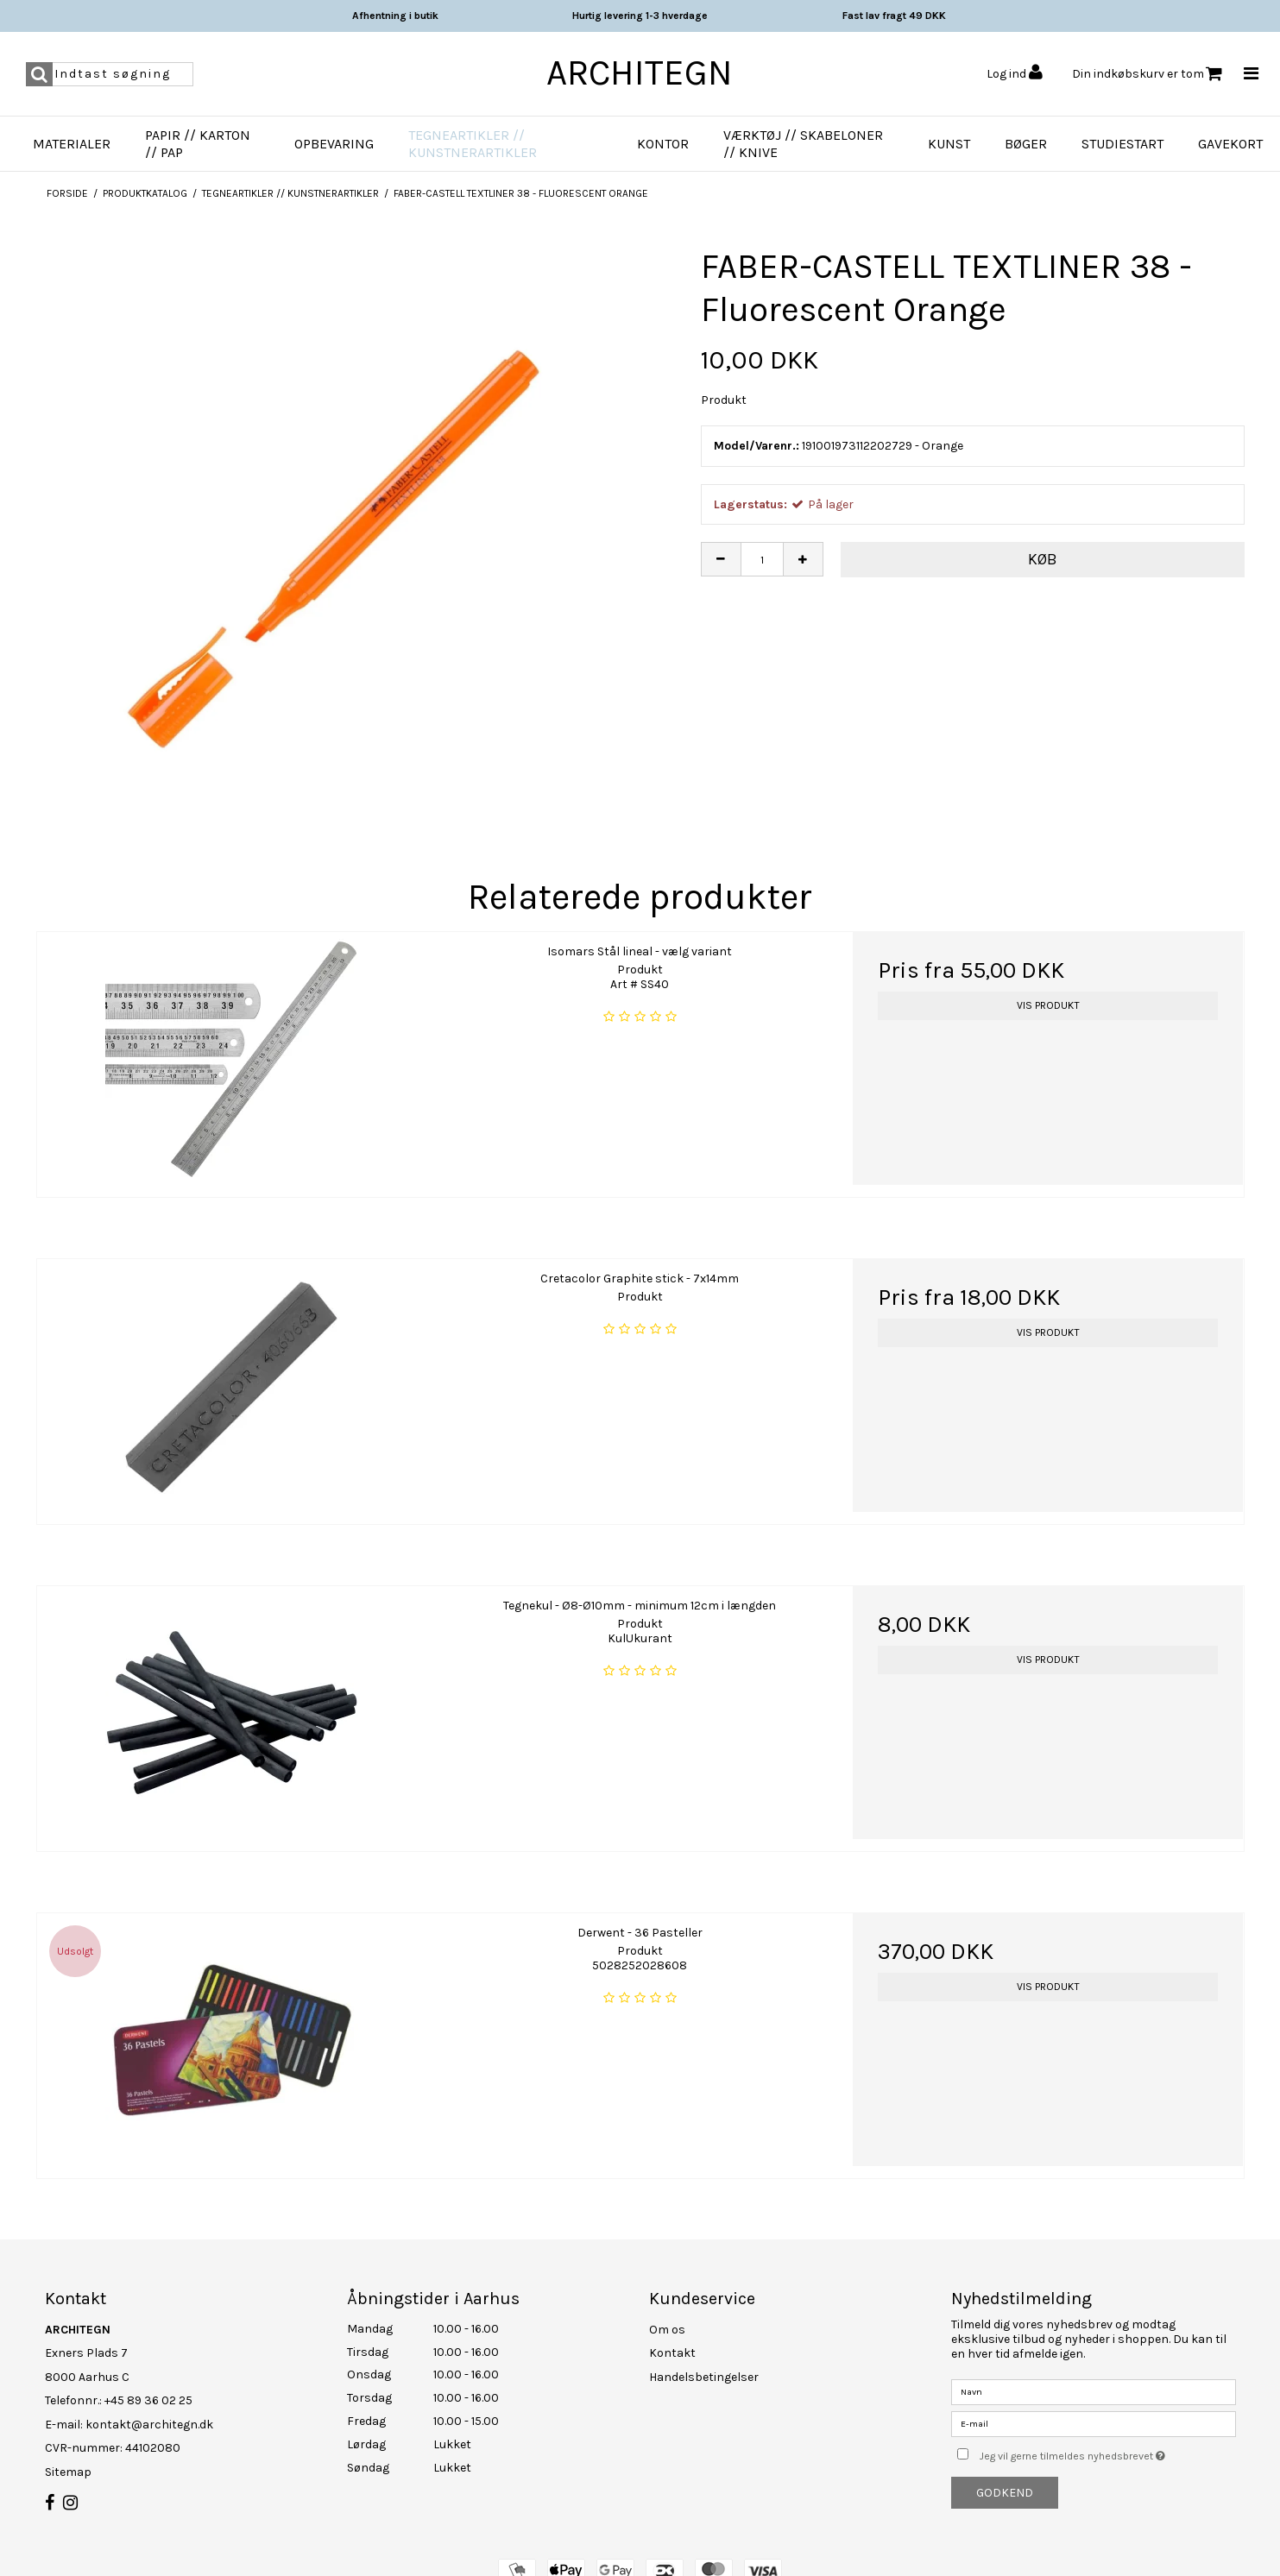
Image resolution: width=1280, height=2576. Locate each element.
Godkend (1004, 2492)
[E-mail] (1093, 2422)
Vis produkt (1048, 1005)
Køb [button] (1042, 559)
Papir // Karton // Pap (197, 144)
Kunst (949, 143)
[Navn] (1093, 2391)
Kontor (663, 143)
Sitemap (68, 2472)
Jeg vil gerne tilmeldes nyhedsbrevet (1107, 2453)
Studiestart (1122, 143)
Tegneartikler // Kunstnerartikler (472, 144)
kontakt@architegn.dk (149, 2424)
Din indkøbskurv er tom (1147, 74)
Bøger (1026, 143)
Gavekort (1230, 143)
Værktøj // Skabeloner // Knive (803, 144)
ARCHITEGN (639, 72)
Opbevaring (334, 143)
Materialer (71, 143)
